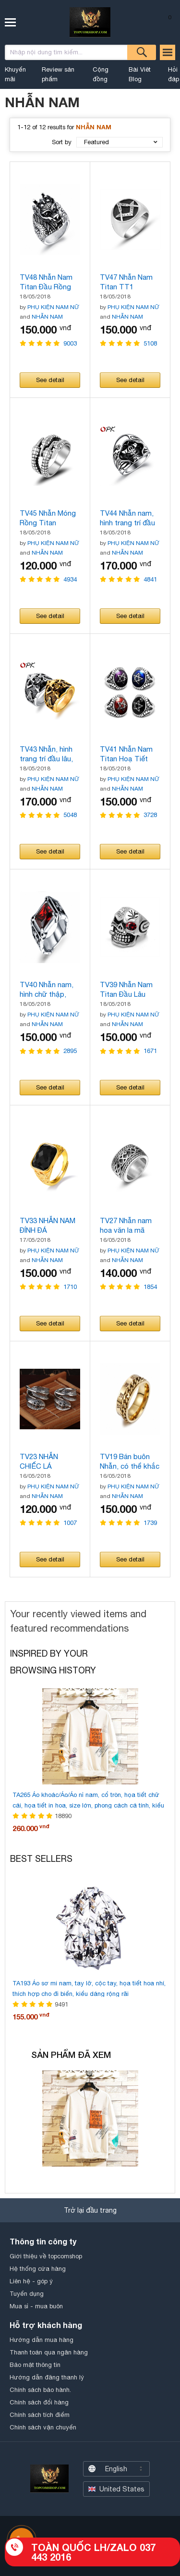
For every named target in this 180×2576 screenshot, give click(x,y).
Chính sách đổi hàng (39, 2402)
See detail (50, 380)
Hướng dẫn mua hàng (41, 2339)
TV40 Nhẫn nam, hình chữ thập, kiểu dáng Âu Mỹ (46, 989)
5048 (70, 814)
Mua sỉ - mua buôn (36, 2306)
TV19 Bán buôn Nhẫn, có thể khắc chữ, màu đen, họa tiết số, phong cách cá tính (130, 1461)
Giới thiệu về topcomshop (46, 2256)
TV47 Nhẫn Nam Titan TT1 (126, 282)
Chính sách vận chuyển (43, 2427)
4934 (70, 579)
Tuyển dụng (27, 2293)
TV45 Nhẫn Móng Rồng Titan (48, 518)
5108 (150, 343)
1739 (150, 1522)
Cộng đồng (100, 74)
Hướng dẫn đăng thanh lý (47, 2377)
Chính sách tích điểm (40, 2414)
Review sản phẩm (58, 74)
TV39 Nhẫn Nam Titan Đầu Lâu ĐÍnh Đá (126, 989)
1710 (70, 1286)
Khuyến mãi (15, 74)
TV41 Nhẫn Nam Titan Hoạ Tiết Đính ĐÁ (126, 754)
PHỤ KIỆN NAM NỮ (53, 307)
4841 (150, 579)
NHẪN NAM (47, 316)
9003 (70, 343)
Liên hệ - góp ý (31, 2281)
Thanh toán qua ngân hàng (49, 2352)
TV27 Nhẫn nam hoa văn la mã (126, 1225)
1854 (150, 1286)
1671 (150, 1050)
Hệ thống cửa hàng (38, 2268)
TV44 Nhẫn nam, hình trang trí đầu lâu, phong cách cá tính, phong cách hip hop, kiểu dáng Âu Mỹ (130, 518)
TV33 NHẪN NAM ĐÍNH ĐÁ (47, 1225)
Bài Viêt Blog (140, 74)
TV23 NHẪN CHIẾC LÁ (39, 1461)
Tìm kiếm (141, 52)
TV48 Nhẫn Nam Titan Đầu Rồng (46, 282)
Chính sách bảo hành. (40, 2389)
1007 (70, 1522)
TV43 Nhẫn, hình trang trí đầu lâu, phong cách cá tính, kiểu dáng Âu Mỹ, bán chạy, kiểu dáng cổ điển (50, 754)
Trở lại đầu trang (90, 2210)
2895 (70, 1050)
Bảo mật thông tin (35, 2364)
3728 (150, 814)
